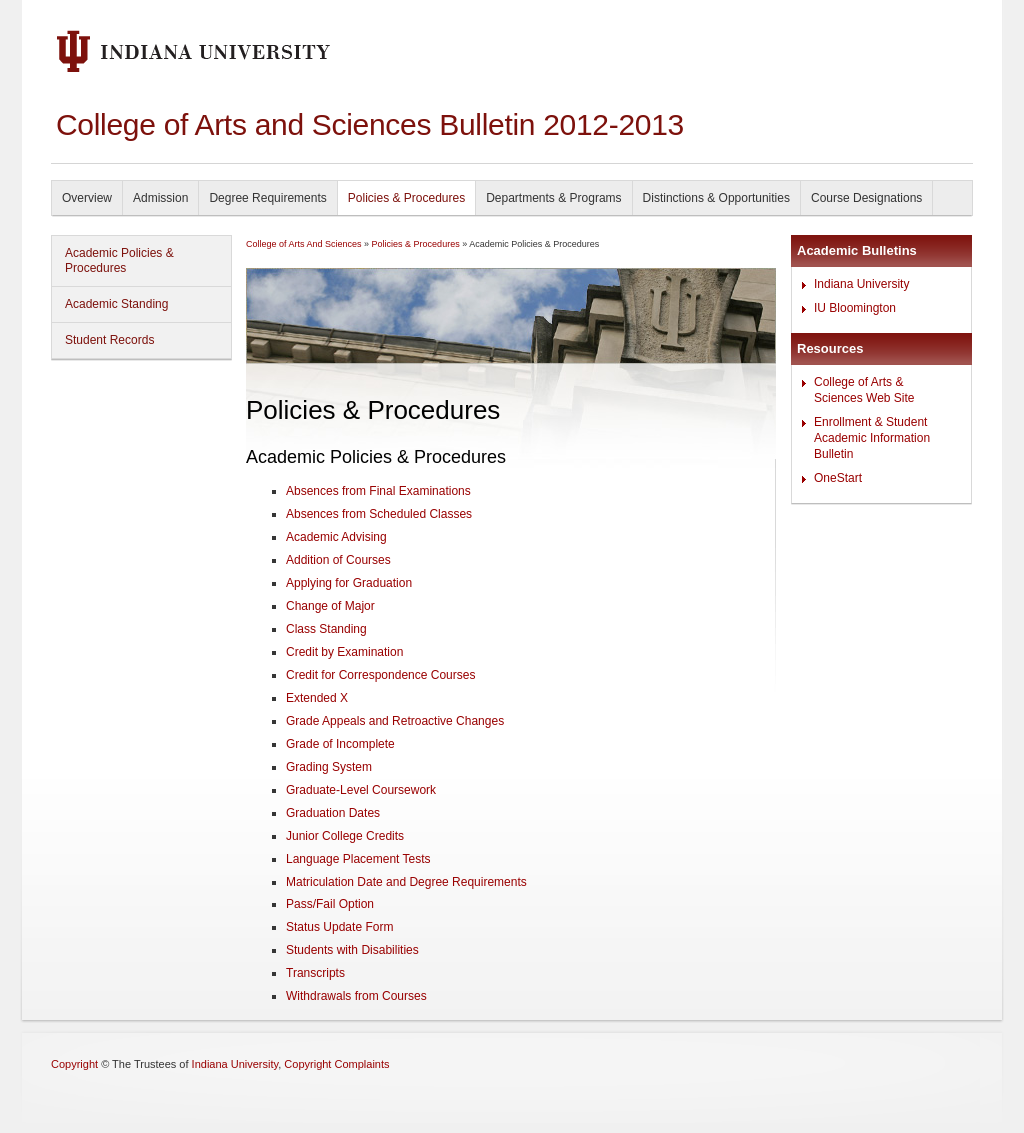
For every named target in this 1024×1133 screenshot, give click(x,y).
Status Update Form (339, 927)
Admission (160, 198)
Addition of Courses (338, 560)
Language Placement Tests (358, 859)
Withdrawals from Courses (356, 996)
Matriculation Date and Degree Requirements (406, 882)
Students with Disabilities (352, 950)
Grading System (329, 767)
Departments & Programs (553, 198)
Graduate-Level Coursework (361, 790)
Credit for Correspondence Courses (380, 675)
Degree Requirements (267, 198)
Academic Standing (116, 304)
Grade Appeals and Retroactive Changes (395, 721)
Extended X (317, 698)
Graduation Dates (333, 813)
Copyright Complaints (336, 1064)
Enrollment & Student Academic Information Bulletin (872, 438)
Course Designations (866, 198)
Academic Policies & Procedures (119, 260)
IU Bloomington (855, 308)
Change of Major (330, 606)
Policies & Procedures (406, 198)
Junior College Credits (345, 836)
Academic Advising (336, 537)
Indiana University (861, 284)
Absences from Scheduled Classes (379, 514)
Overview (87, 198)
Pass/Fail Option (330, 904)
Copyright (74, 1064)
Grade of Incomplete (340, 744)
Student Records (109, 340)
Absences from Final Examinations (378, 491)
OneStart (838, 478)
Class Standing (326, 629)
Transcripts (315, 973)
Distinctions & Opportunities (716, 198)
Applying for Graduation (349, 583)
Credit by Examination (344, 652)
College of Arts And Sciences (304, 244)
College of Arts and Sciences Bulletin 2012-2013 (370, 124)
